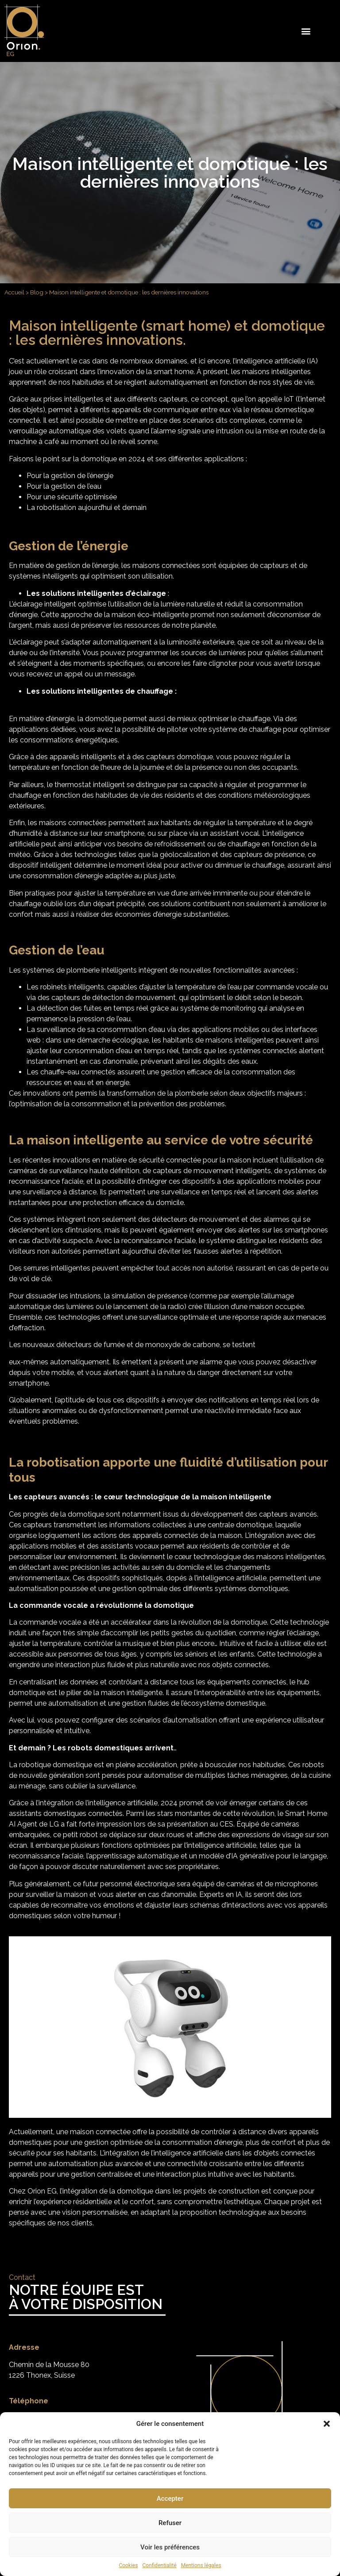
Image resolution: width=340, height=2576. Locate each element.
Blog (36, 292)
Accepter (170, 2499)
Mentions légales (201, 2565)
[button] (326, 2423)
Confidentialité (159, 2565)
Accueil (14, 292)
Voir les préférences (170, 2547)
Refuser (170, 2523)
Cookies (128, 2565)
